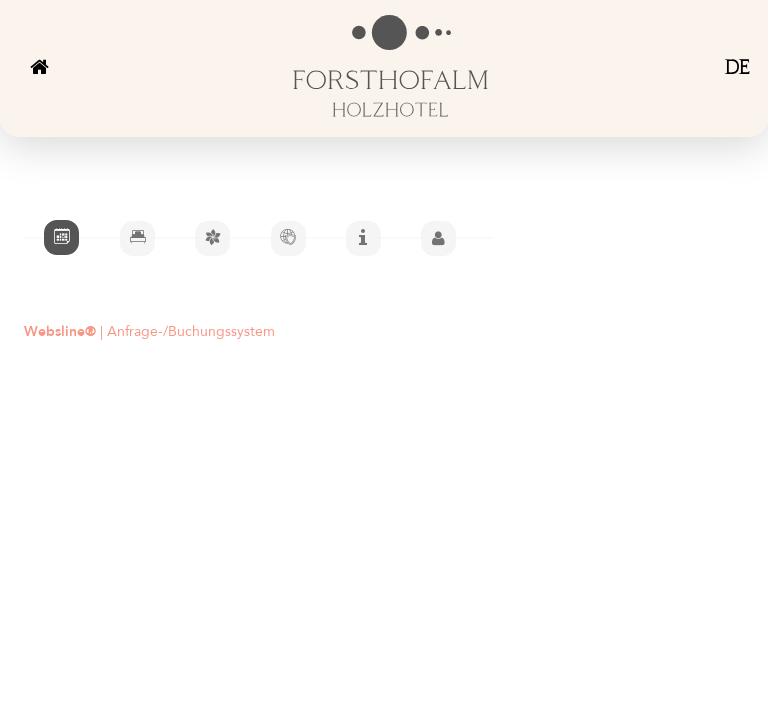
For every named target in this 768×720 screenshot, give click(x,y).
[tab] (61, 237)
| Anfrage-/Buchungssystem (149, 332)
